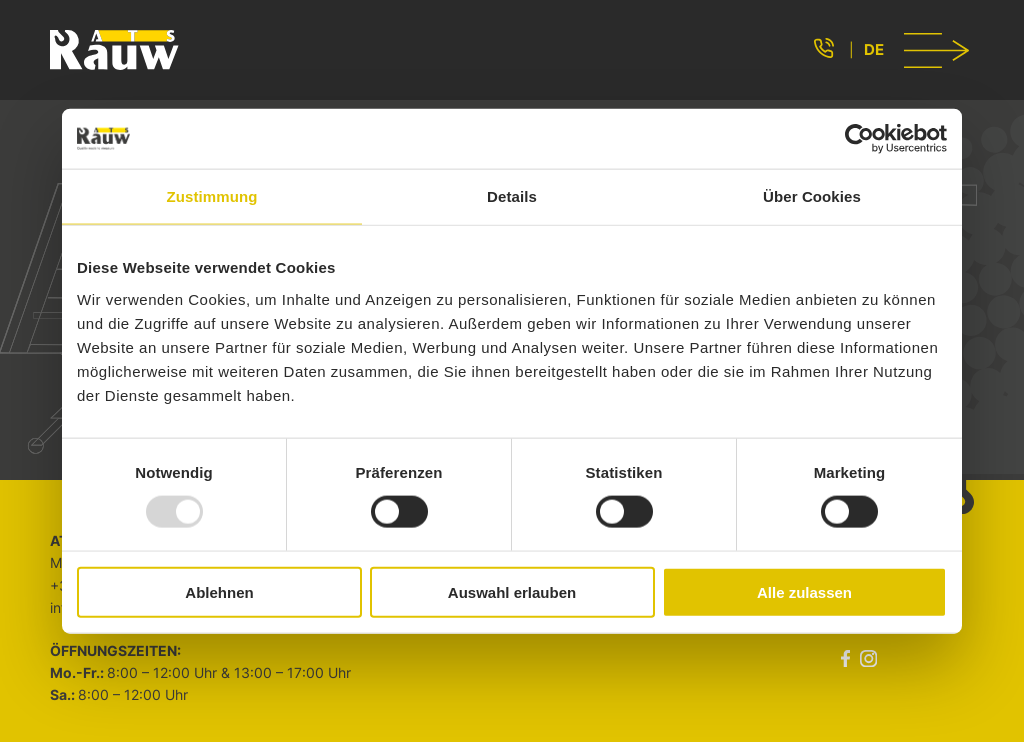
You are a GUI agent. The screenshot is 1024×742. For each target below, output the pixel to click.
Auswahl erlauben (512, 591)
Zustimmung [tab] (212, 196)
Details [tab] (512, 196)
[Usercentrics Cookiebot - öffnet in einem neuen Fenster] (859, 139)
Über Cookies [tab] (812, 196)
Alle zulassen (804, 591)
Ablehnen (219, 591)
